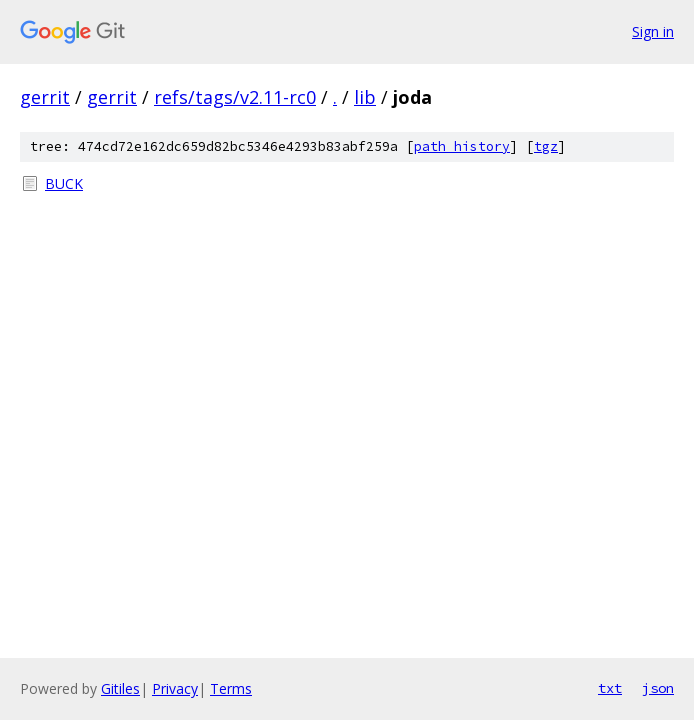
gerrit (45, 97)
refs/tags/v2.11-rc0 (235, 97)
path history (462, 146)
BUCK (64, 183)
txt (610, 688)
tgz (546, 146)
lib (365, 97)
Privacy (175, 688)
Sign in (653, 31)
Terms (231, 688)
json (658, 688)
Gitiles (120, 688)
